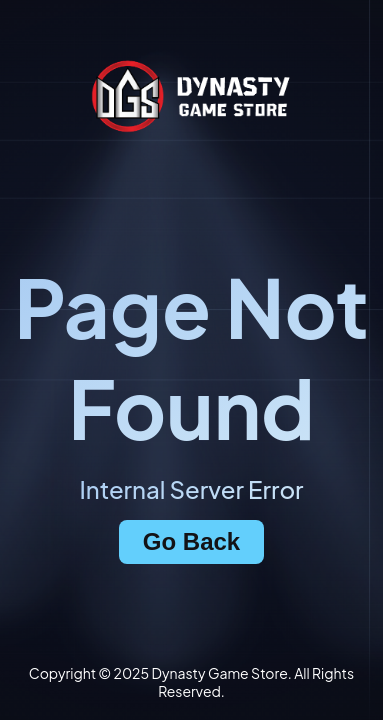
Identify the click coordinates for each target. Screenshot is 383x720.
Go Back (191, 541)
